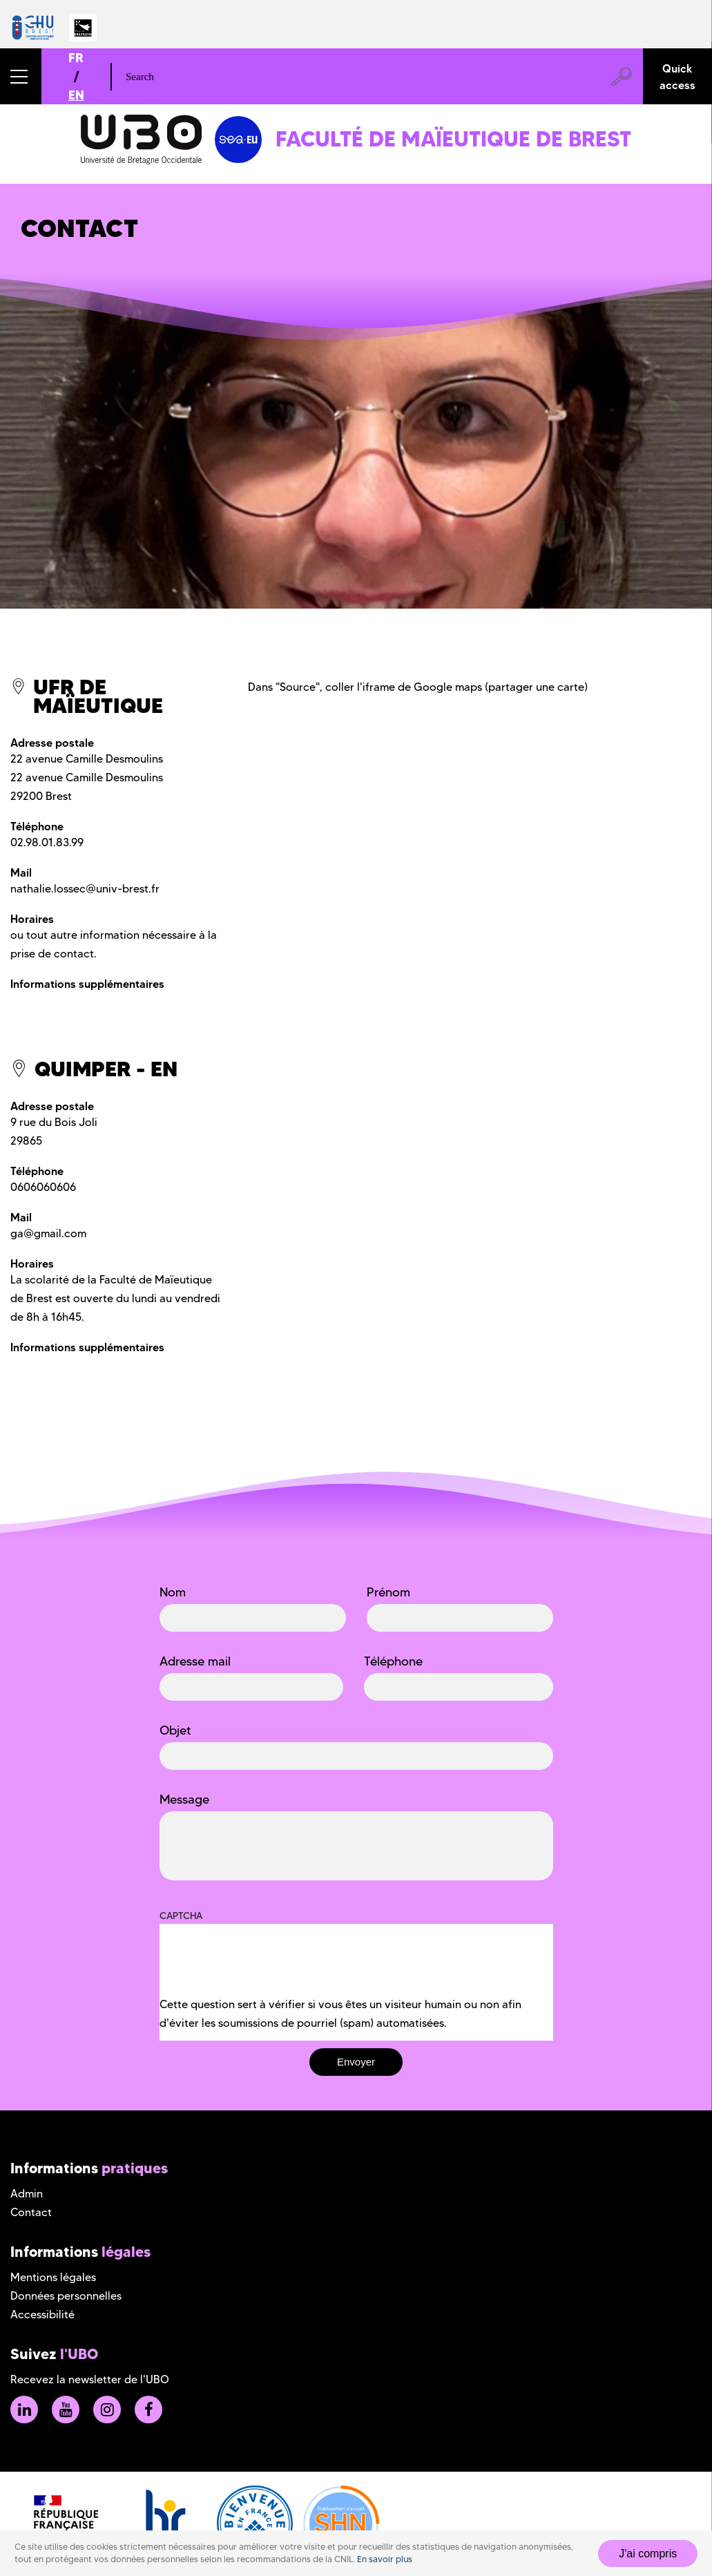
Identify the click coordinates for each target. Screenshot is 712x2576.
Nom (173, 1592)
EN (76, 95)
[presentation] (264, 1968)
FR (76, 58)
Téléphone (393, 1661)
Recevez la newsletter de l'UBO (89, 2379)
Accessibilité (42, 2314)
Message (184, 1799)
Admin (26, 2193)
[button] (20, 76)
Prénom (388, 1592)
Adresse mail (195, 1661)
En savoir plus (384, 2559)
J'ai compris (648, 2553)
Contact (31, 2212)
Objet (175, 1730)
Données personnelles (66, 2295)
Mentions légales (53, 2277)
